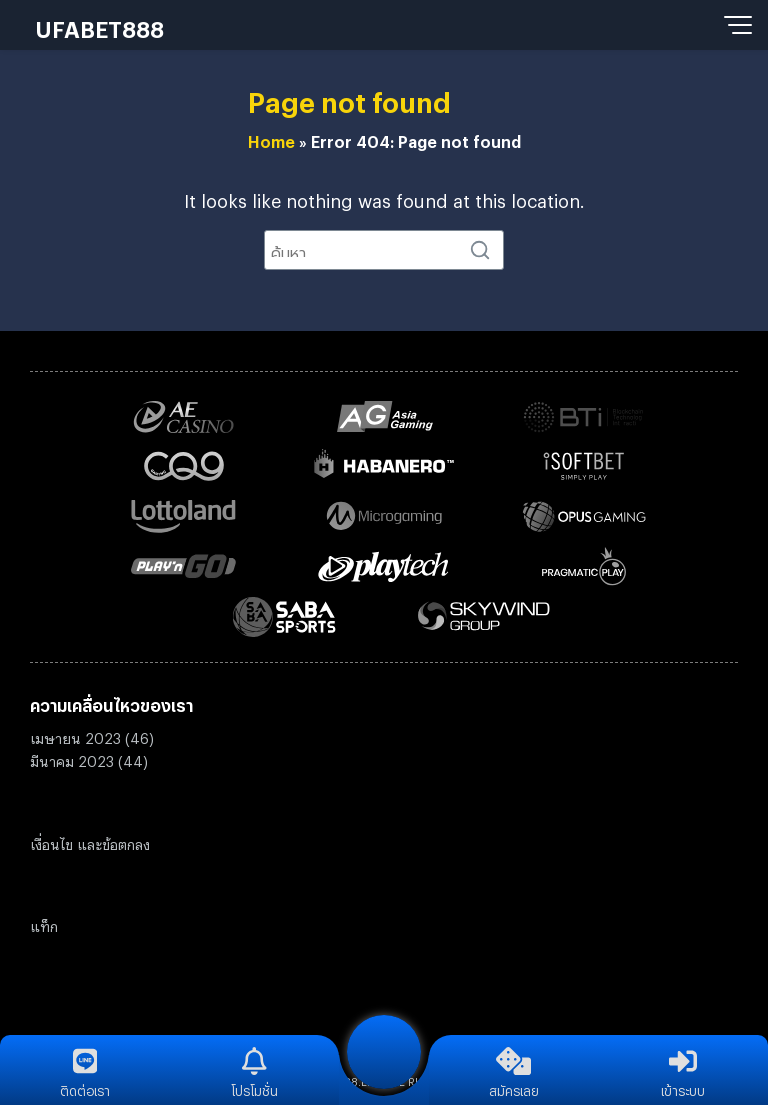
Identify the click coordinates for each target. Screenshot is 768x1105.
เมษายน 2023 (75, 735)
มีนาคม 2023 (72, 758)
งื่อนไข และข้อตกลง (92, 841)
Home (271, 139)
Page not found (349, 97)
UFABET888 (99, 25)
